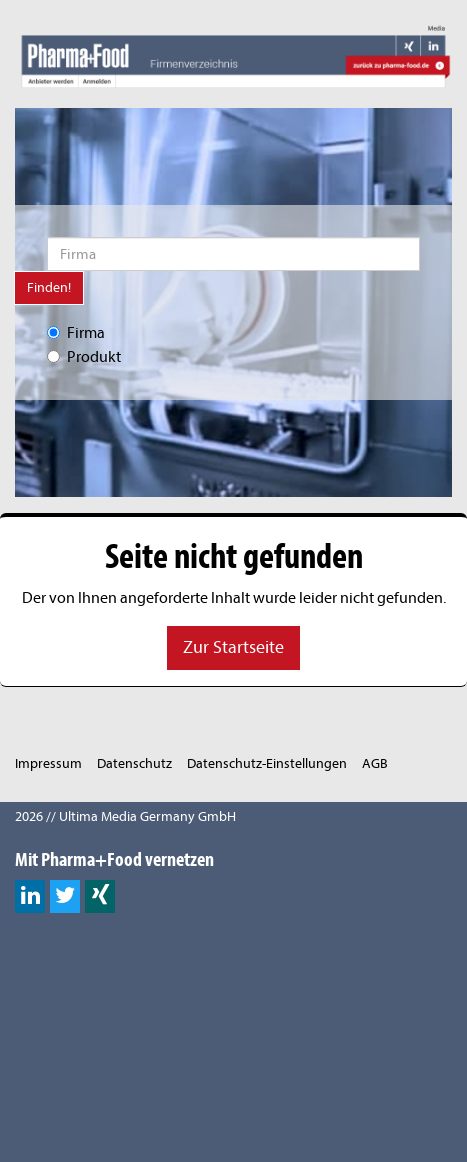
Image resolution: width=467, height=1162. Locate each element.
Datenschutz (134, 763)
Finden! (49, 287)
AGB (375, 763)
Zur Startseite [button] (233, 647)
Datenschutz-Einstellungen (267, 763)
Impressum (48, 763)
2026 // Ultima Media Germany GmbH (125, 816)
